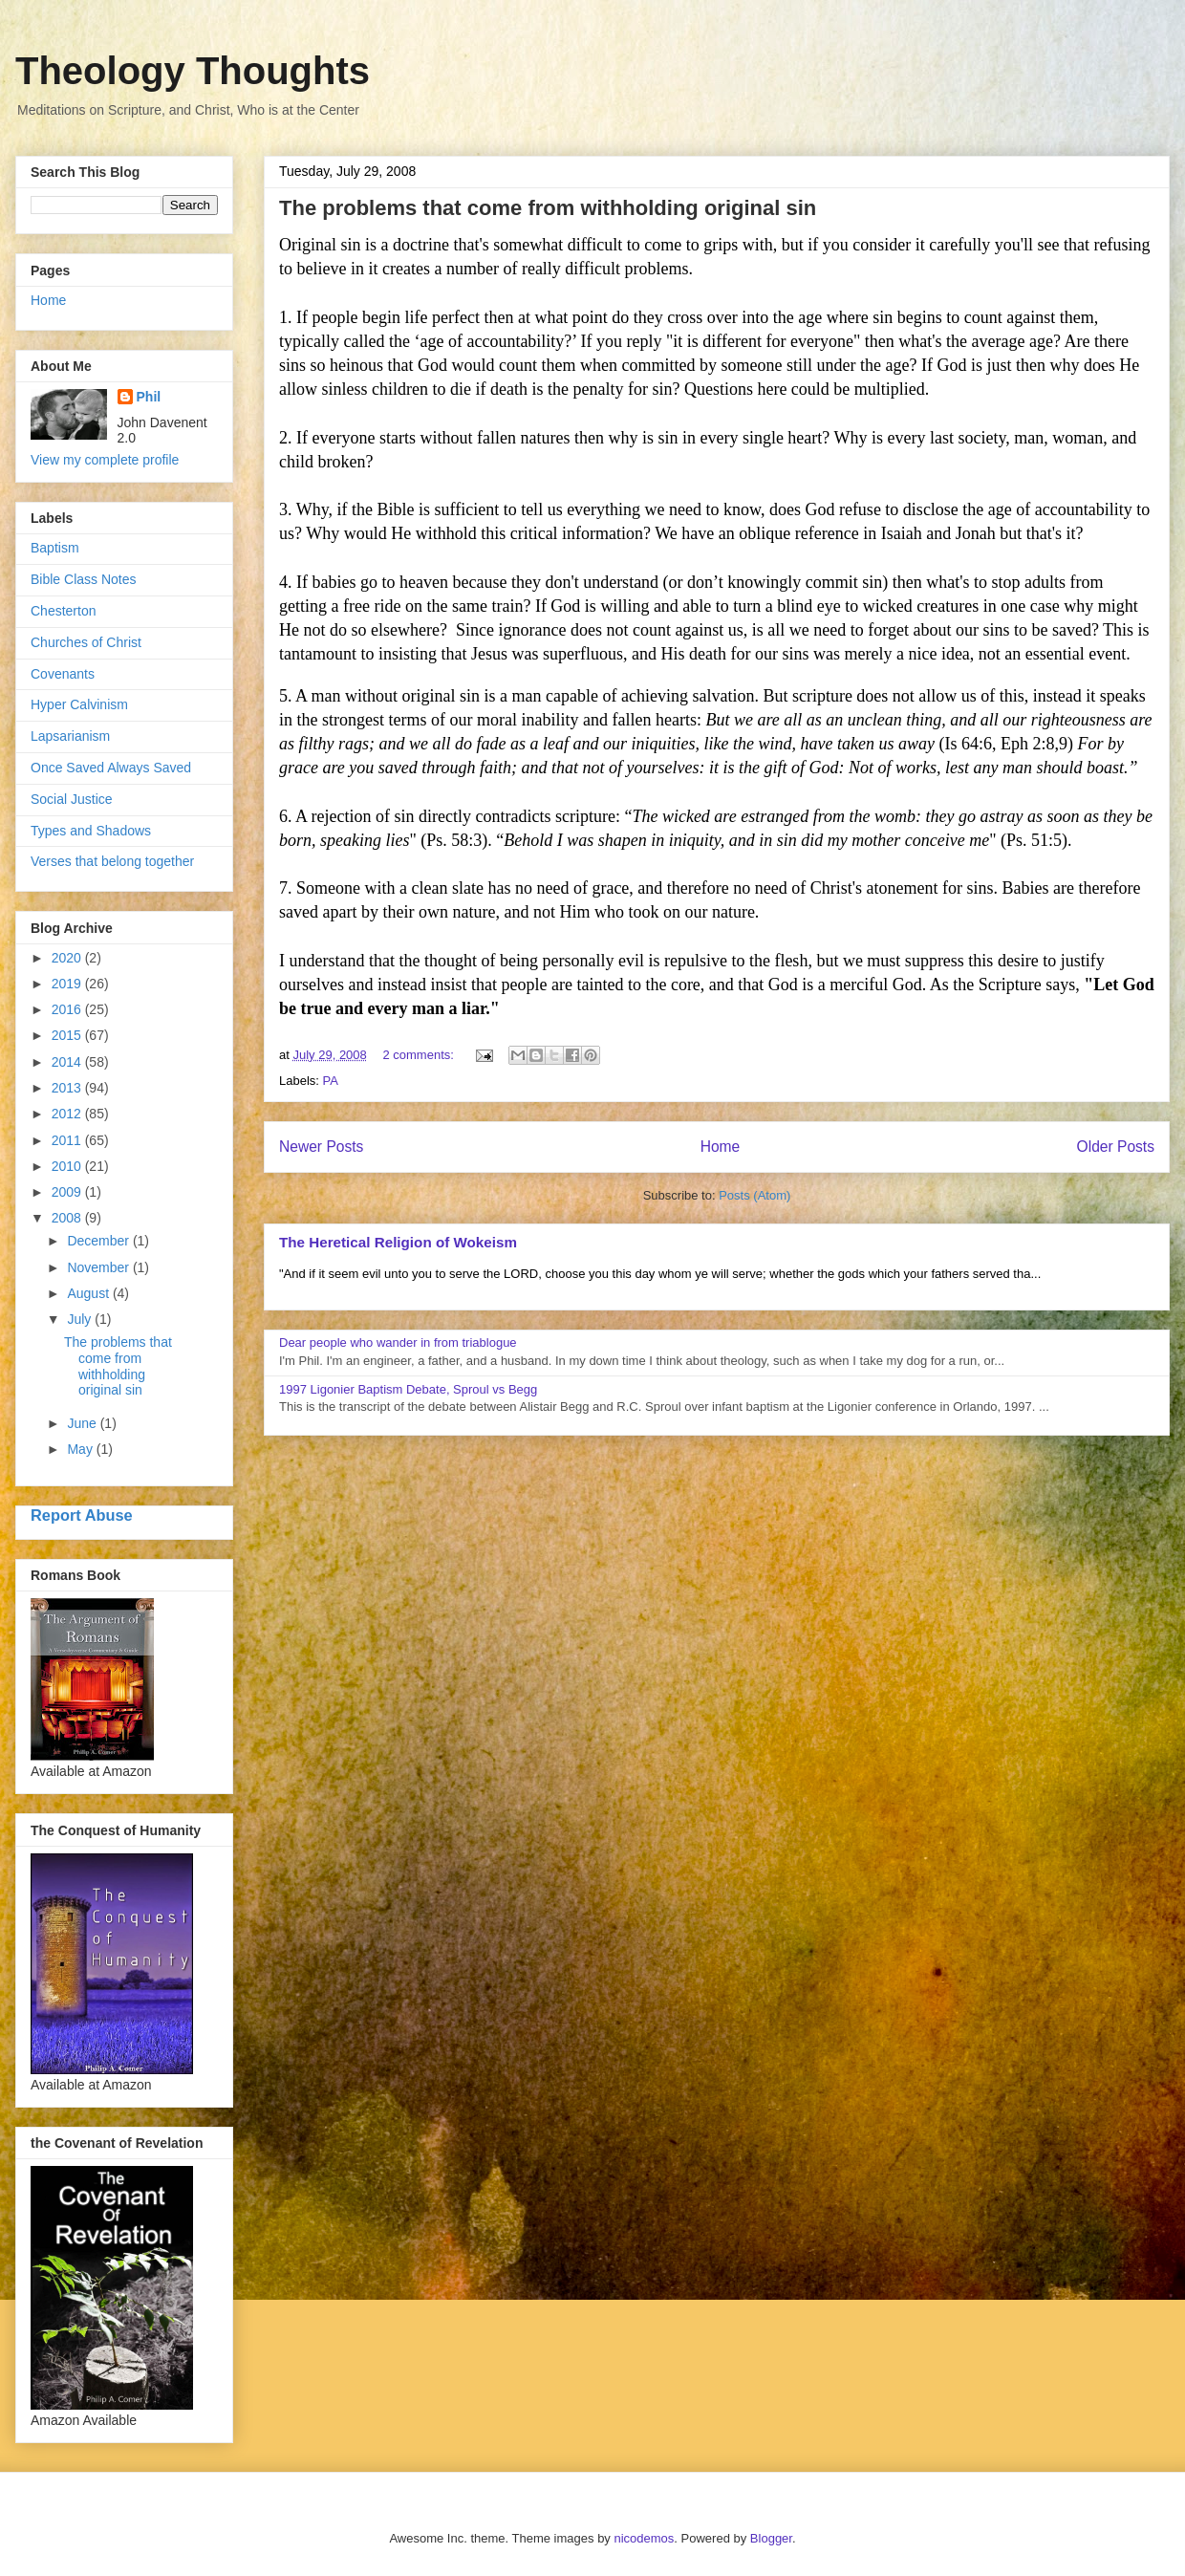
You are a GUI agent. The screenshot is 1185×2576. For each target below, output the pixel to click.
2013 (68, 1087)
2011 (68, 1140)
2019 (68, 983)
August (89, 1293)
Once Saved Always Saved (111, 767)
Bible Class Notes (84, 579)
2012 (68, 1113)
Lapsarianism (70, 736)
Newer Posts (321, 1146)
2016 (68, 1009)
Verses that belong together (112, 861)
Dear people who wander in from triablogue (398, 1342)
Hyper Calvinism (79, 704)
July (81, 1319)
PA (330, 1080)
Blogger (771, 2538)
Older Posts (1115, 1146)
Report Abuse (82, 1515)
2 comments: (419, 1055)
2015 (68, 1035)
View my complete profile (105, 459)
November (99, 1267)
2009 (68, 1192)
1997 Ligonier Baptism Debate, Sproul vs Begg (408, 1389)
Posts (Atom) (754, 1195)
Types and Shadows (91, 830)
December (99, 1240)
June (83, 1423)
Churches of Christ (86, 642)
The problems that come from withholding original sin (547, 208)
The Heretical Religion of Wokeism (398, 1242)
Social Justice (72, 799)
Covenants (63, 674)
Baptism (55, 547)
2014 (68, 1062)
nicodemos (644, 2538)
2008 (68, 1217)
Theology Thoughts (192, 71)
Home (720, 1146)
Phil (149, 396)
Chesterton (63, 610)
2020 (68, 957)
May (81, 1449)
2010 (68, 1166)
